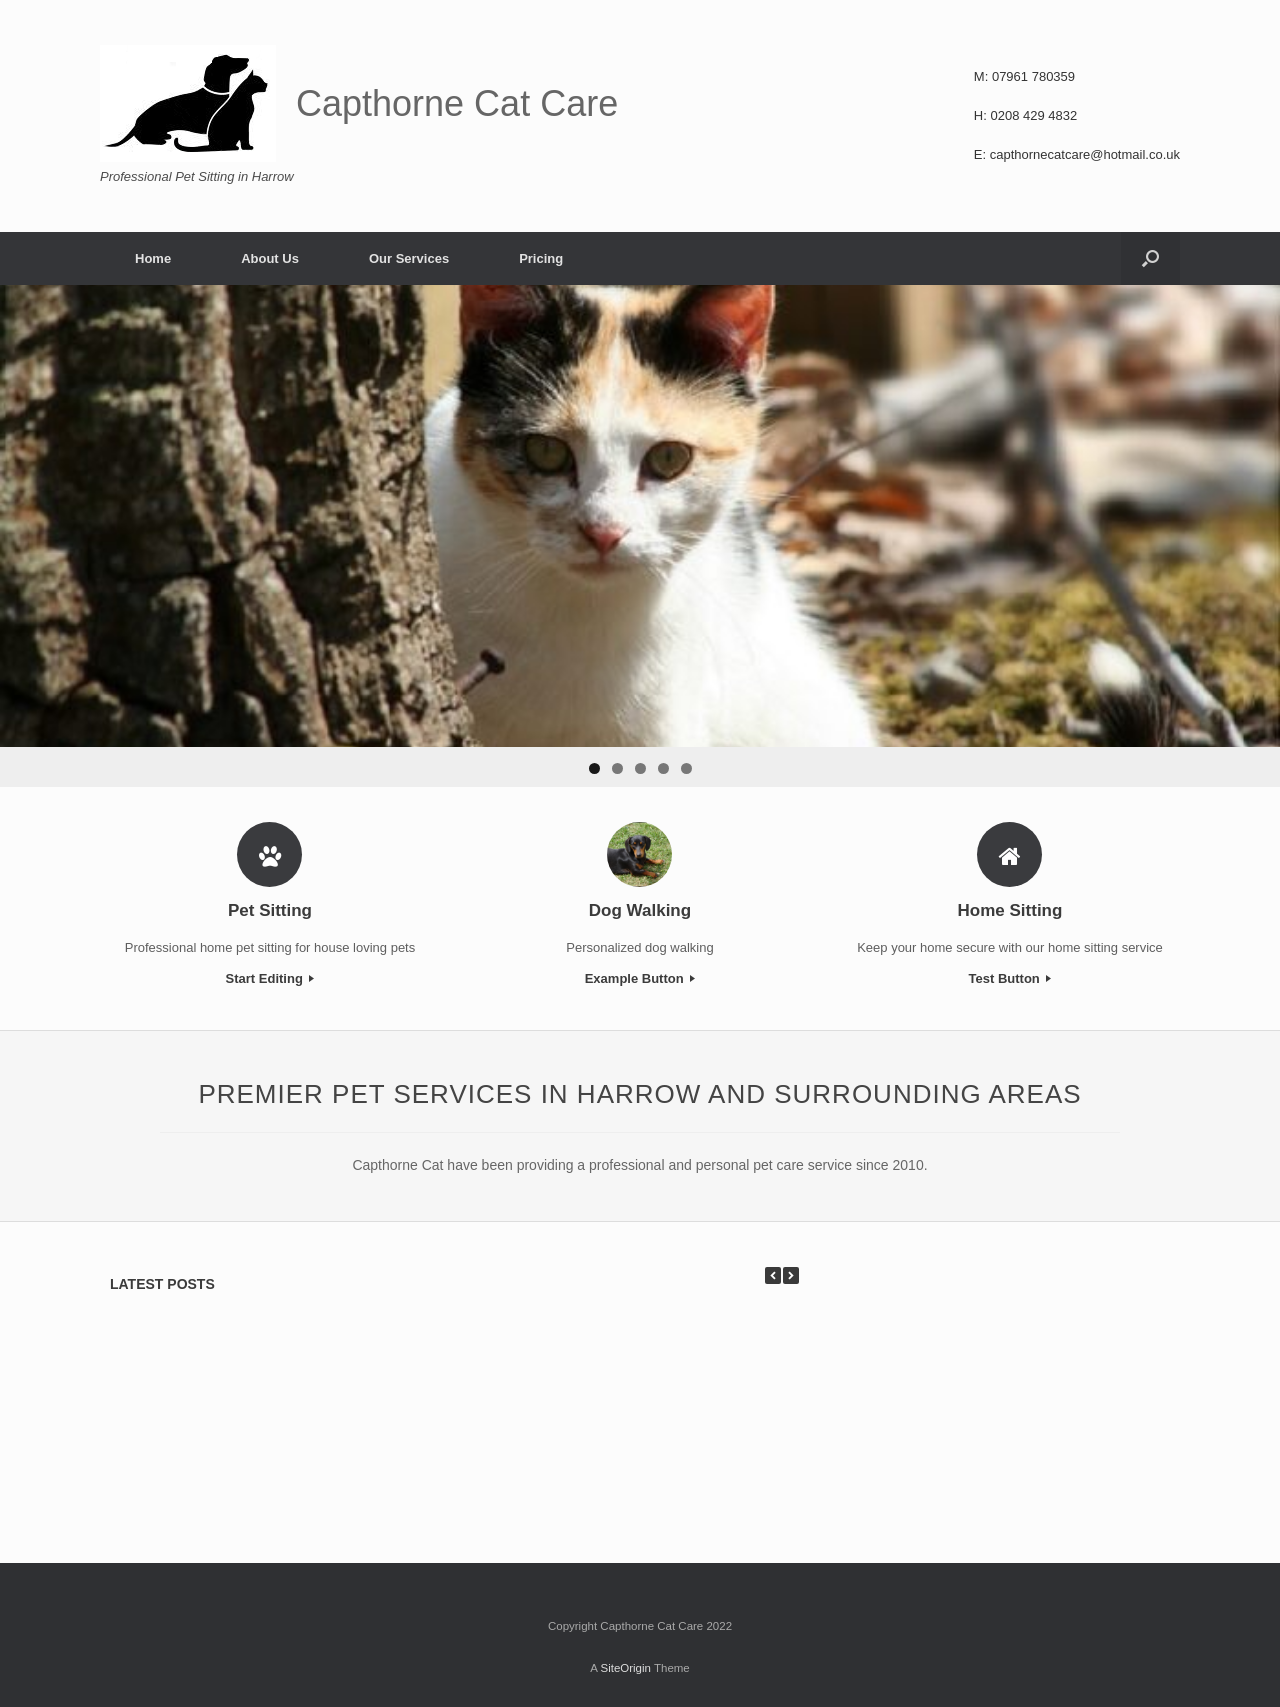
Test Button (1010, 978)
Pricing (541, 258)
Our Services (409, 258)
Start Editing (270, 978)
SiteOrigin (625, 1668)
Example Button (640, 978)
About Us (270, 258)
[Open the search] (1150, 258)
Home (153, 258)
